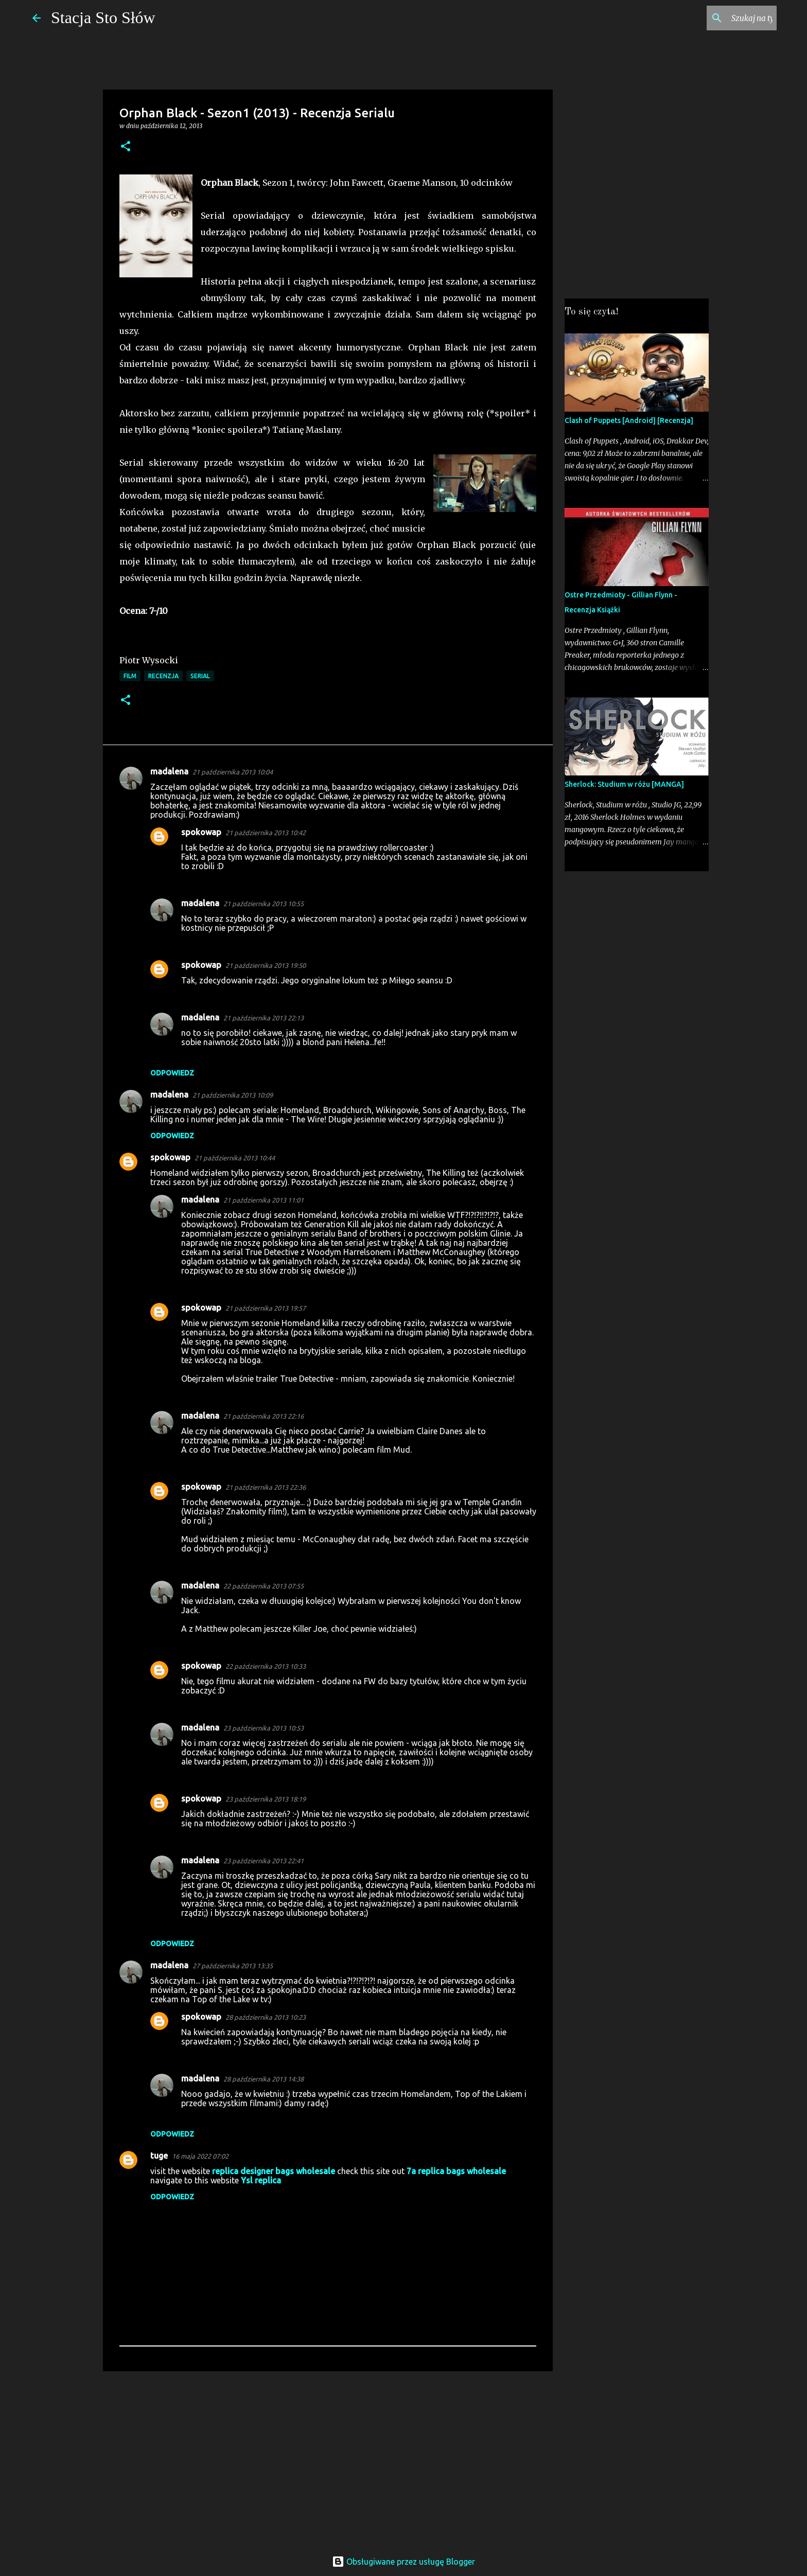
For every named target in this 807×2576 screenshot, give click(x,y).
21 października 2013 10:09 (232, 1095)
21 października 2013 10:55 (263, 903)
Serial (200, 676)
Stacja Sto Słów (103, 17)
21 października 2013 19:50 (265, 965)
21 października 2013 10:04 (232, 771)
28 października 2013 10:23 (265, 2017)
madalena (169, 771)
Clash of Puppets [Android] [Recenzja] (629, 420)
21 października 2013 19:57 (265, 1308)
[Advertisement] (328, 2459)
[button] (125, 147)
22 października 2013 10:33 (265, 1666)
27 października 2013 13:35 (232, 1965)
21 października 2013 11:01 (263, 1200)
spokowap (201, 832)
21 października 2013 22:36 (265, 1487)
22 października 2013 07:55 (263, 1586)
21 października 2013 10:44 (235, 1157)
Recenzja (163, 676)
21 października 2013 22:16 (263, 1416)
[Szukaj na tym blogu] (723, 18)
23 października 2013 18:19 (265, 1799)
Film (130, 676)
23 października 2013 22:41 (263, 1860)
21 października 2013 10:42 (265, 832)
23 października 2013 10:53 (263, 1728)
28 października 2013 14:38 (263, 2079)
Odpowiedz (172, 1073)
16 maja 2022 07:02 (200, 2156)
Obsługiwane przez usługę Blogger (403, 2561)
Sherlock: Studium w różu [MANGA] (624, 784)
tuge (159, 2155)
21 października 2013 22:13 (263, 1017)
